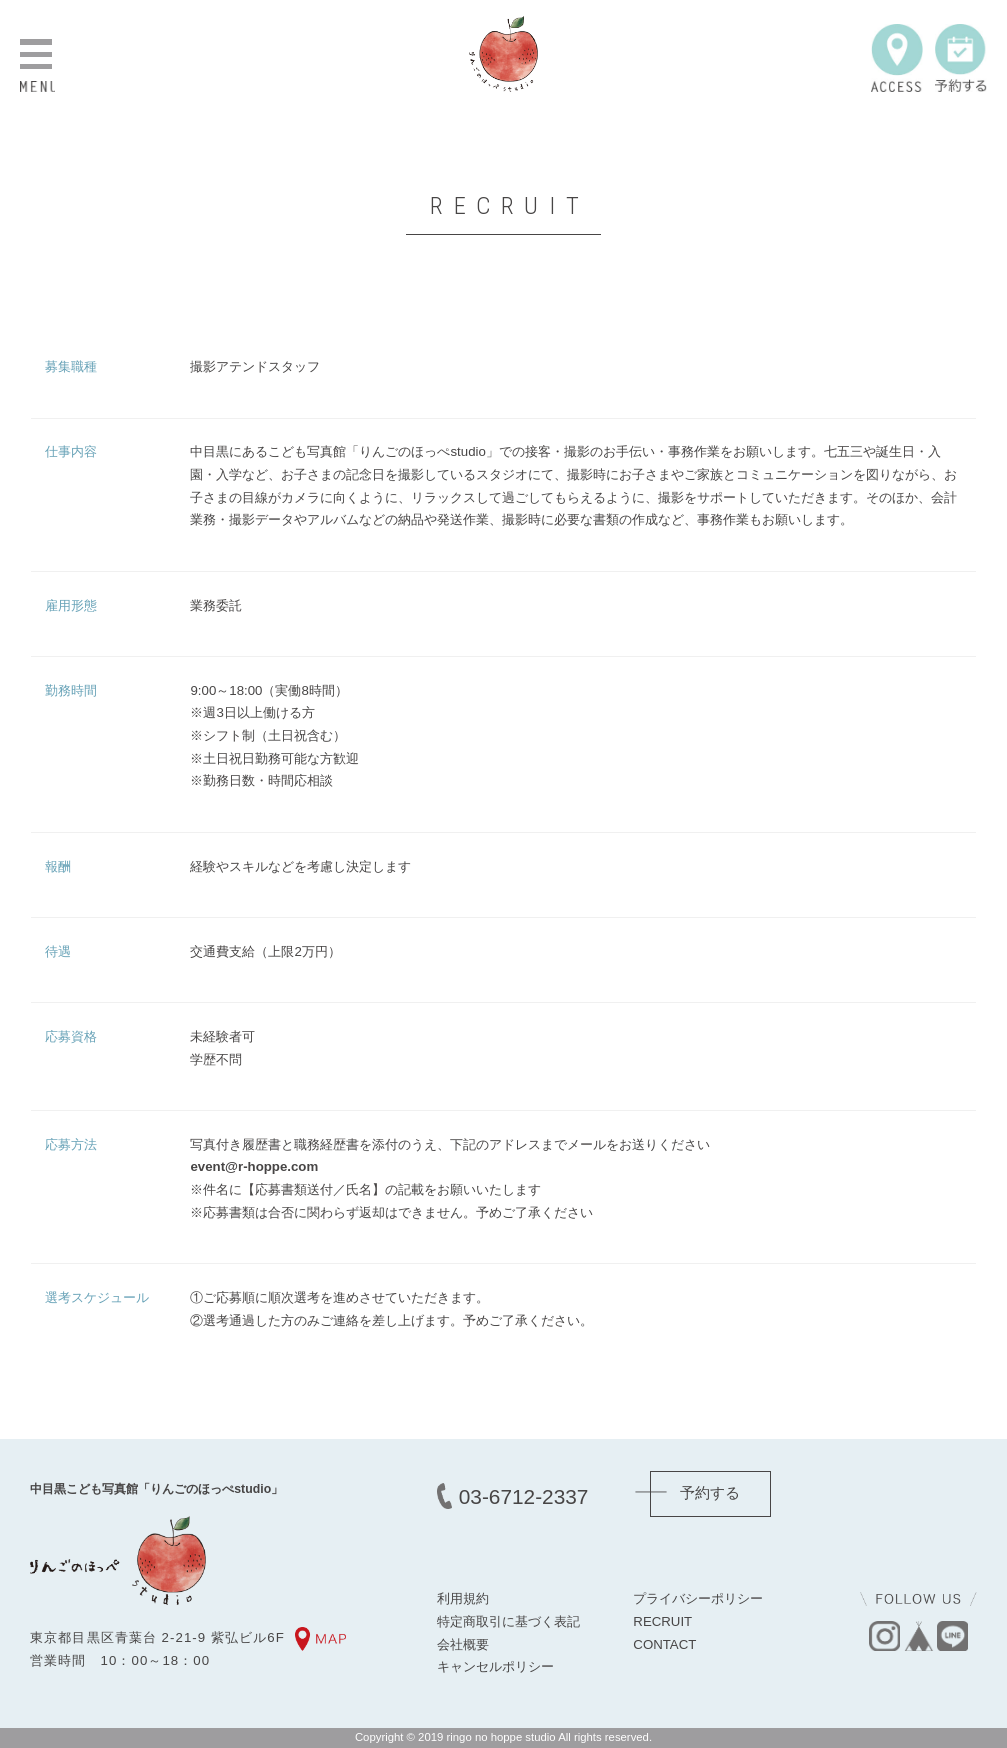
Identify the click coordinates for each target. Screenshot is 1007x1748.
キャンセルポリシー (495, 1666)
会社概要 (463, 1644)
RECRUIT (662, 1621)
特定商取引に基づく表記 (508, 1621)
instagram (884, 1636)
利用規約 (463, 1598)
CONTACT (664, 1644)
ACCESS (897, 58)
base (918, 1636)
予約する (961, 58)
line (952, 1636)
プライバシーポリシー (698, 1598)
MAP (321, 1639)
